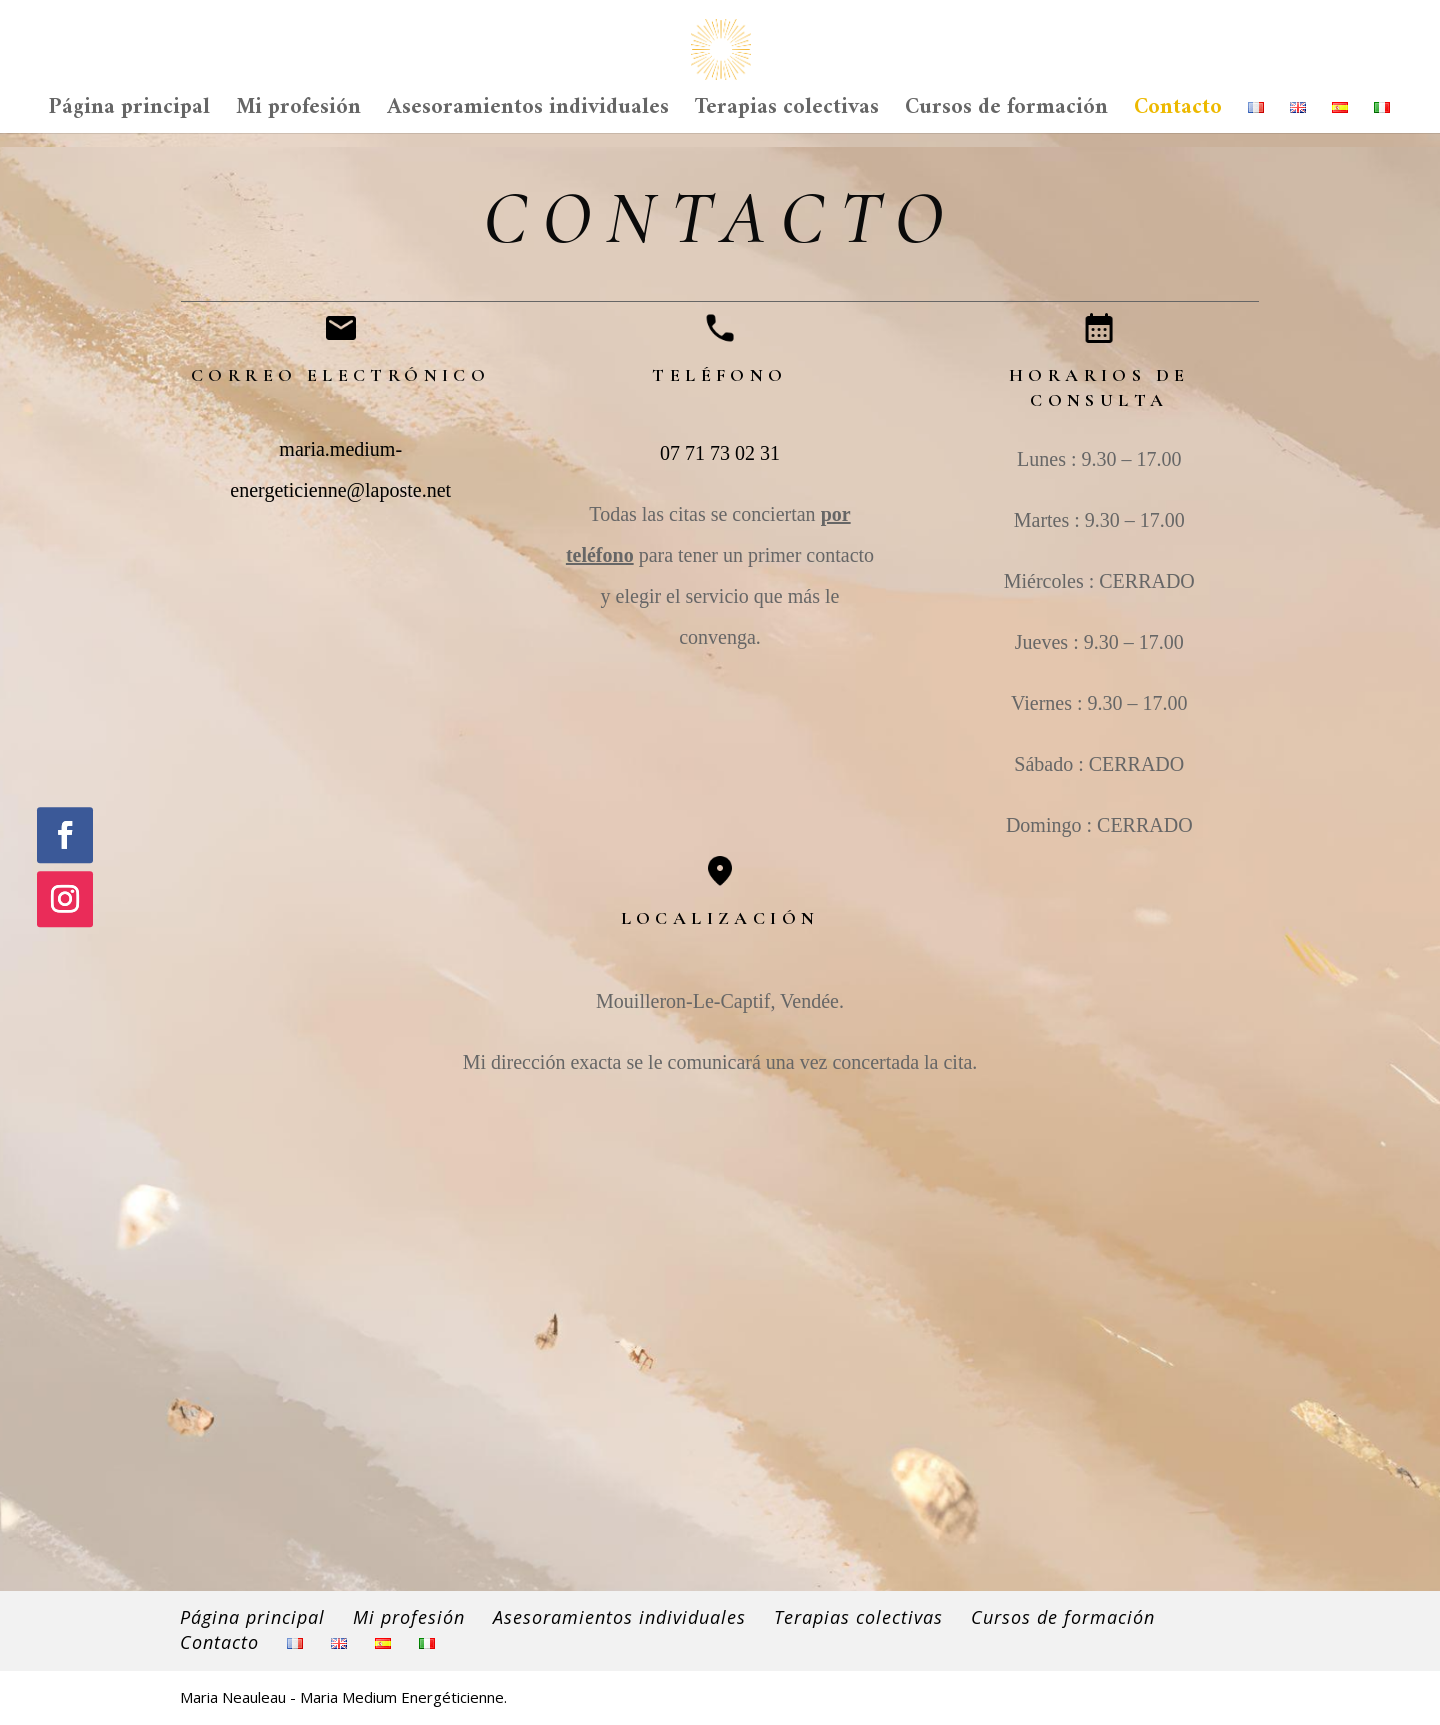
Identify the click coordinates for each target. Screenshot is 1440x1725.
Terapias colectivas (787, 115)
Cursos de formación (1006, 115)
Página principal (129, 115)
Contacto (1178, 115)
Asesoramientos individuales (528, 115)
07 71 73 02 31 (720, 453)
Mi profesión (298, 115)
